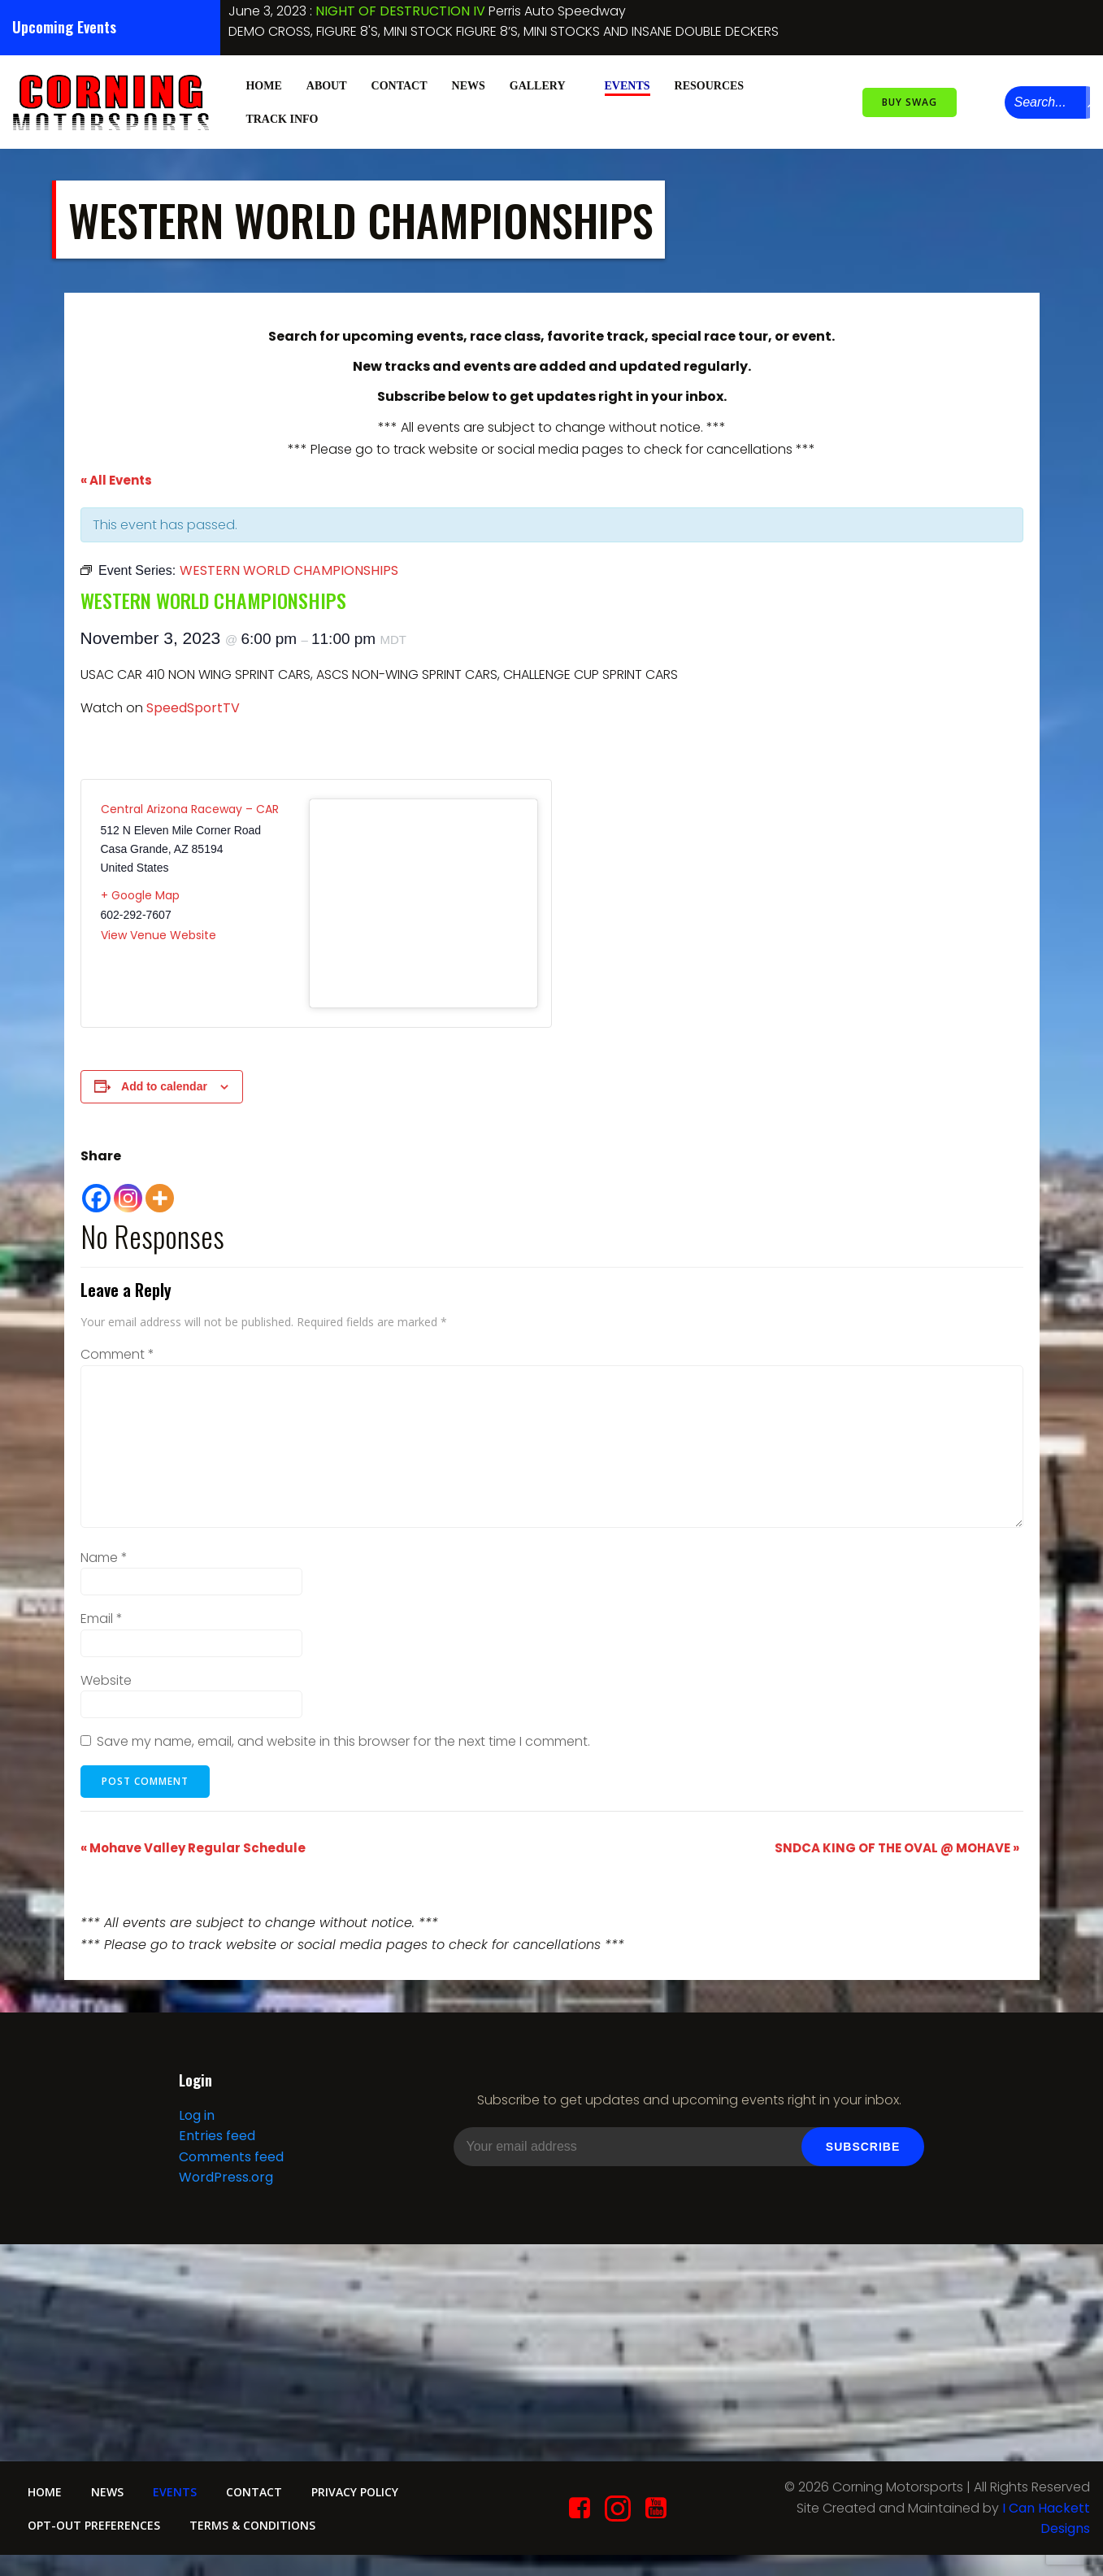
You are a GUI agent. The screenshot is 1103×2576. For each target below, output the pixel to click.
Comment (117, 1352)
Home (262, 84)
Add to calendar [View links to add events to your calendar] (164, 1084)
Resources (716, 84)
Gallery (544, 84)
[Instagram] (128, 1188)
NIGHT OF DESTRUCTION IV (400, 11)
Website (106, 1678)
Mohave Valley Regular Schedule (193, 1846)
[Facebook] (96, 1188)
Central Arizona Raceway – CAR (190, 807)
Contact (399, 84)
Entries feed (216, 2139)
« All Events (116, 478)
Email (101, 1617)
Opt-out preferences (94, 2531)
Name (104, 1556)
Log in (196, 2117)
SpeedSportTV (193, 706)
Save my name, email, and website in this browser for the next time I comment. (343, 1739)
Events (626, 84)
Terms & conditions (256, 2531)
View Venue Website (158, 933)
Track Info (288, 117)
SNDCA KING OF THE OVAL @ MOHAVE (897, 1846)
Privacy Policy (368, 2497)
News (467, 84)
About (326, 84)
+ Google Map (140, 894)
